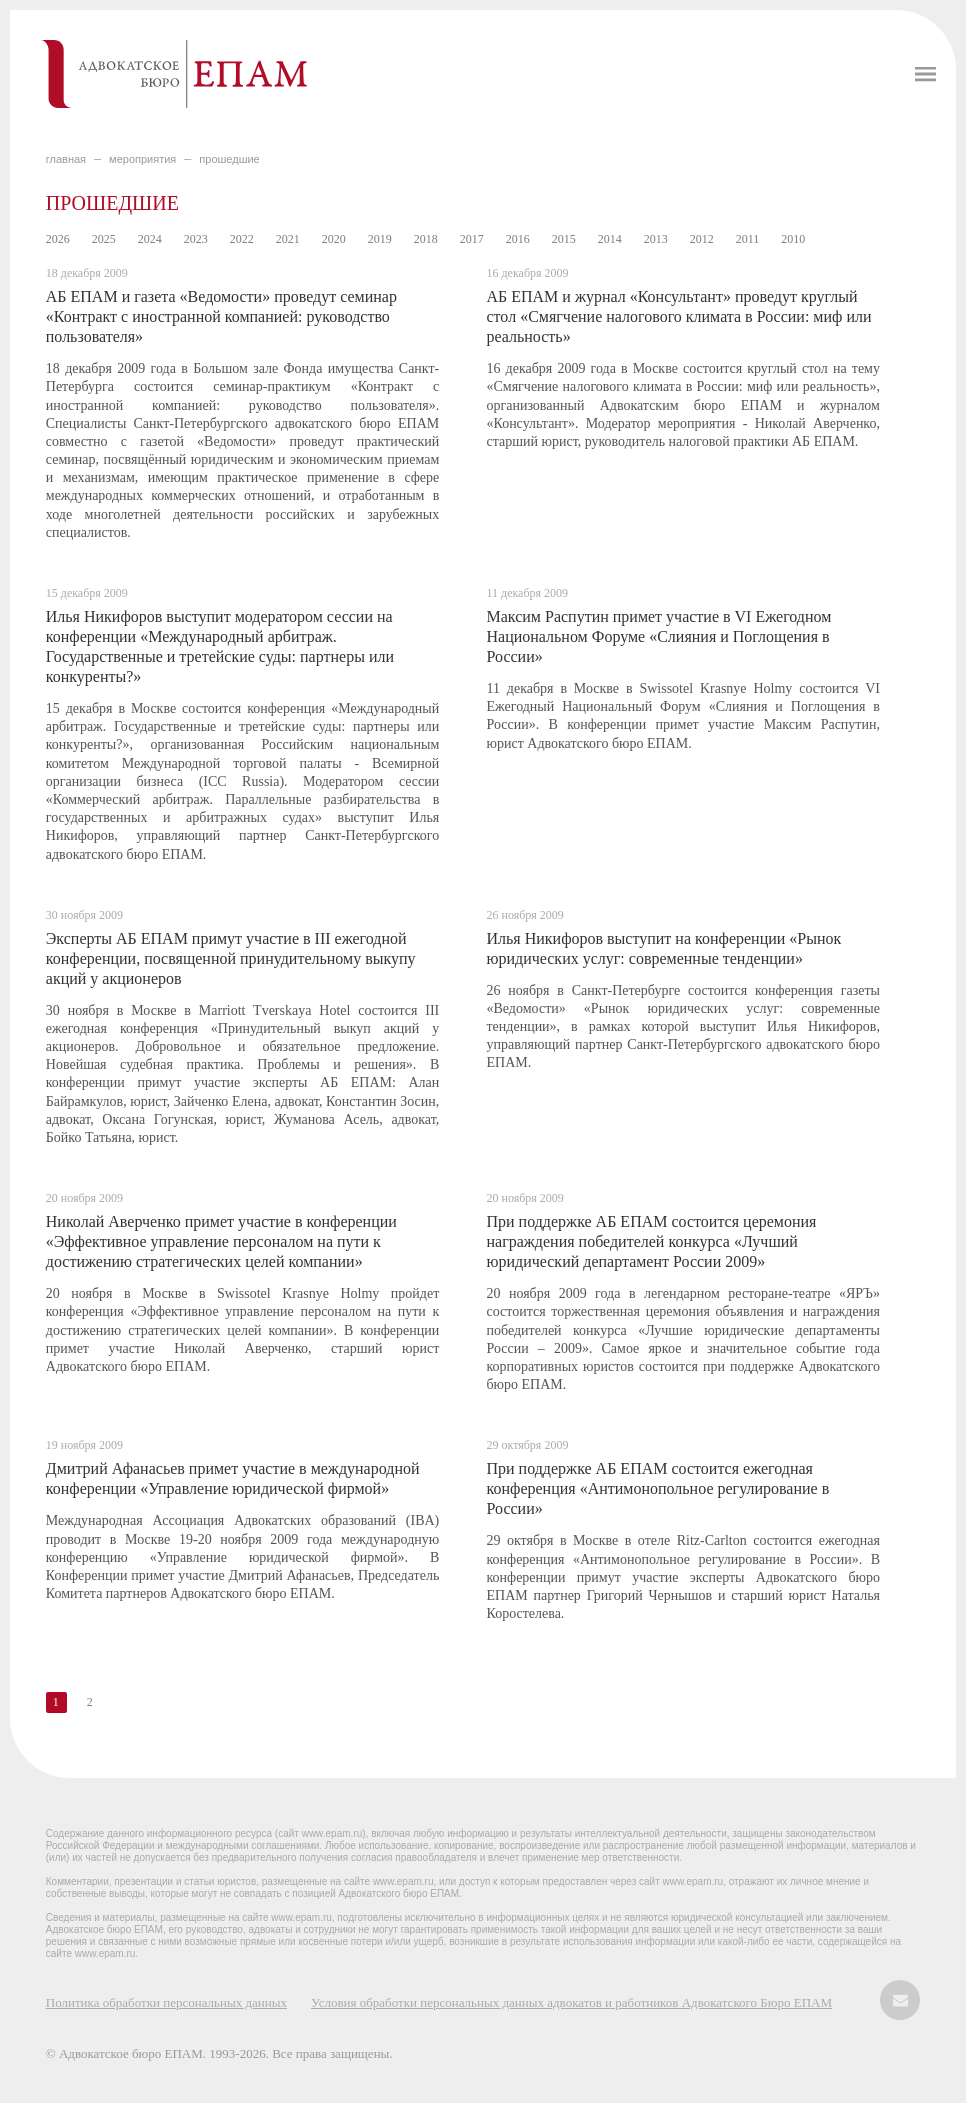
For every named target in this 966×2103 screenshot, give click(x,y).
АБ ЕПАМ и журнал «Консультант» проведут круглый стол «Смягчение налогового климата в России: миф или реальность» (678, 316)
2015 (564, 239)
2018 (426, 239)
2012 (702, 239)
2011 (748, 239)
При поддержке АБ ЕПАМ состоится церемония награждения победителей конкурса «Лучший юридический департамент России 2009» (651, 1241)
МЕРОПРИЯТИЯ (142, 159)
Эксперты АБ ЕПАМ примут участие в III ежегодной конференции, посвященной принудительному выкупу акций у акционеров (231, 958)
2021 (288, 239)
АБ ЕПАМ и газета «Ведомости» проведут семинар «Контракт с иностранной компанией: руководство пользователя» (221, 316)
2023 (196, 239)
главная (66, 159)
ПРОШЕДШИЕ (229, 159)
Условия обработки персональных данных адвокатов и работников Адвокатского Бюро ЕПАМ (571, 2002)
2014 (610, 239)
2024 (150, 239)
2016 (518, 239)
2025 (104, 239)
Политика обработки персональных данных (166, 2002)
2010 (793, 239)
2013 (656, 239)
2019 (380, 239)
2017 (472, 239)
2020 (334, 239)
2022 (242, 239)
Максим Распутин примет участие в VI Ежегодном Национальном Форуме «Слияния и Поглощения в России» (658, 636)
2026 (58, 239)
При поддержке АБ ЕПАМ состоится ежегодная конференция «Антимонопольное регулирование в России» (657, 1488)
